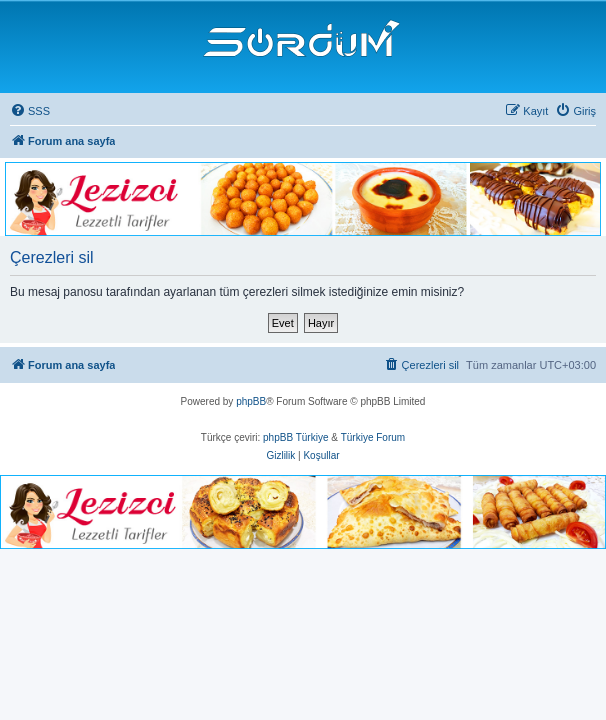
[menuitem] (30, 111)
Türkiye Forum (373, 437)
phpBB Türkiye (295, 437)
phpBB (251, 401)
